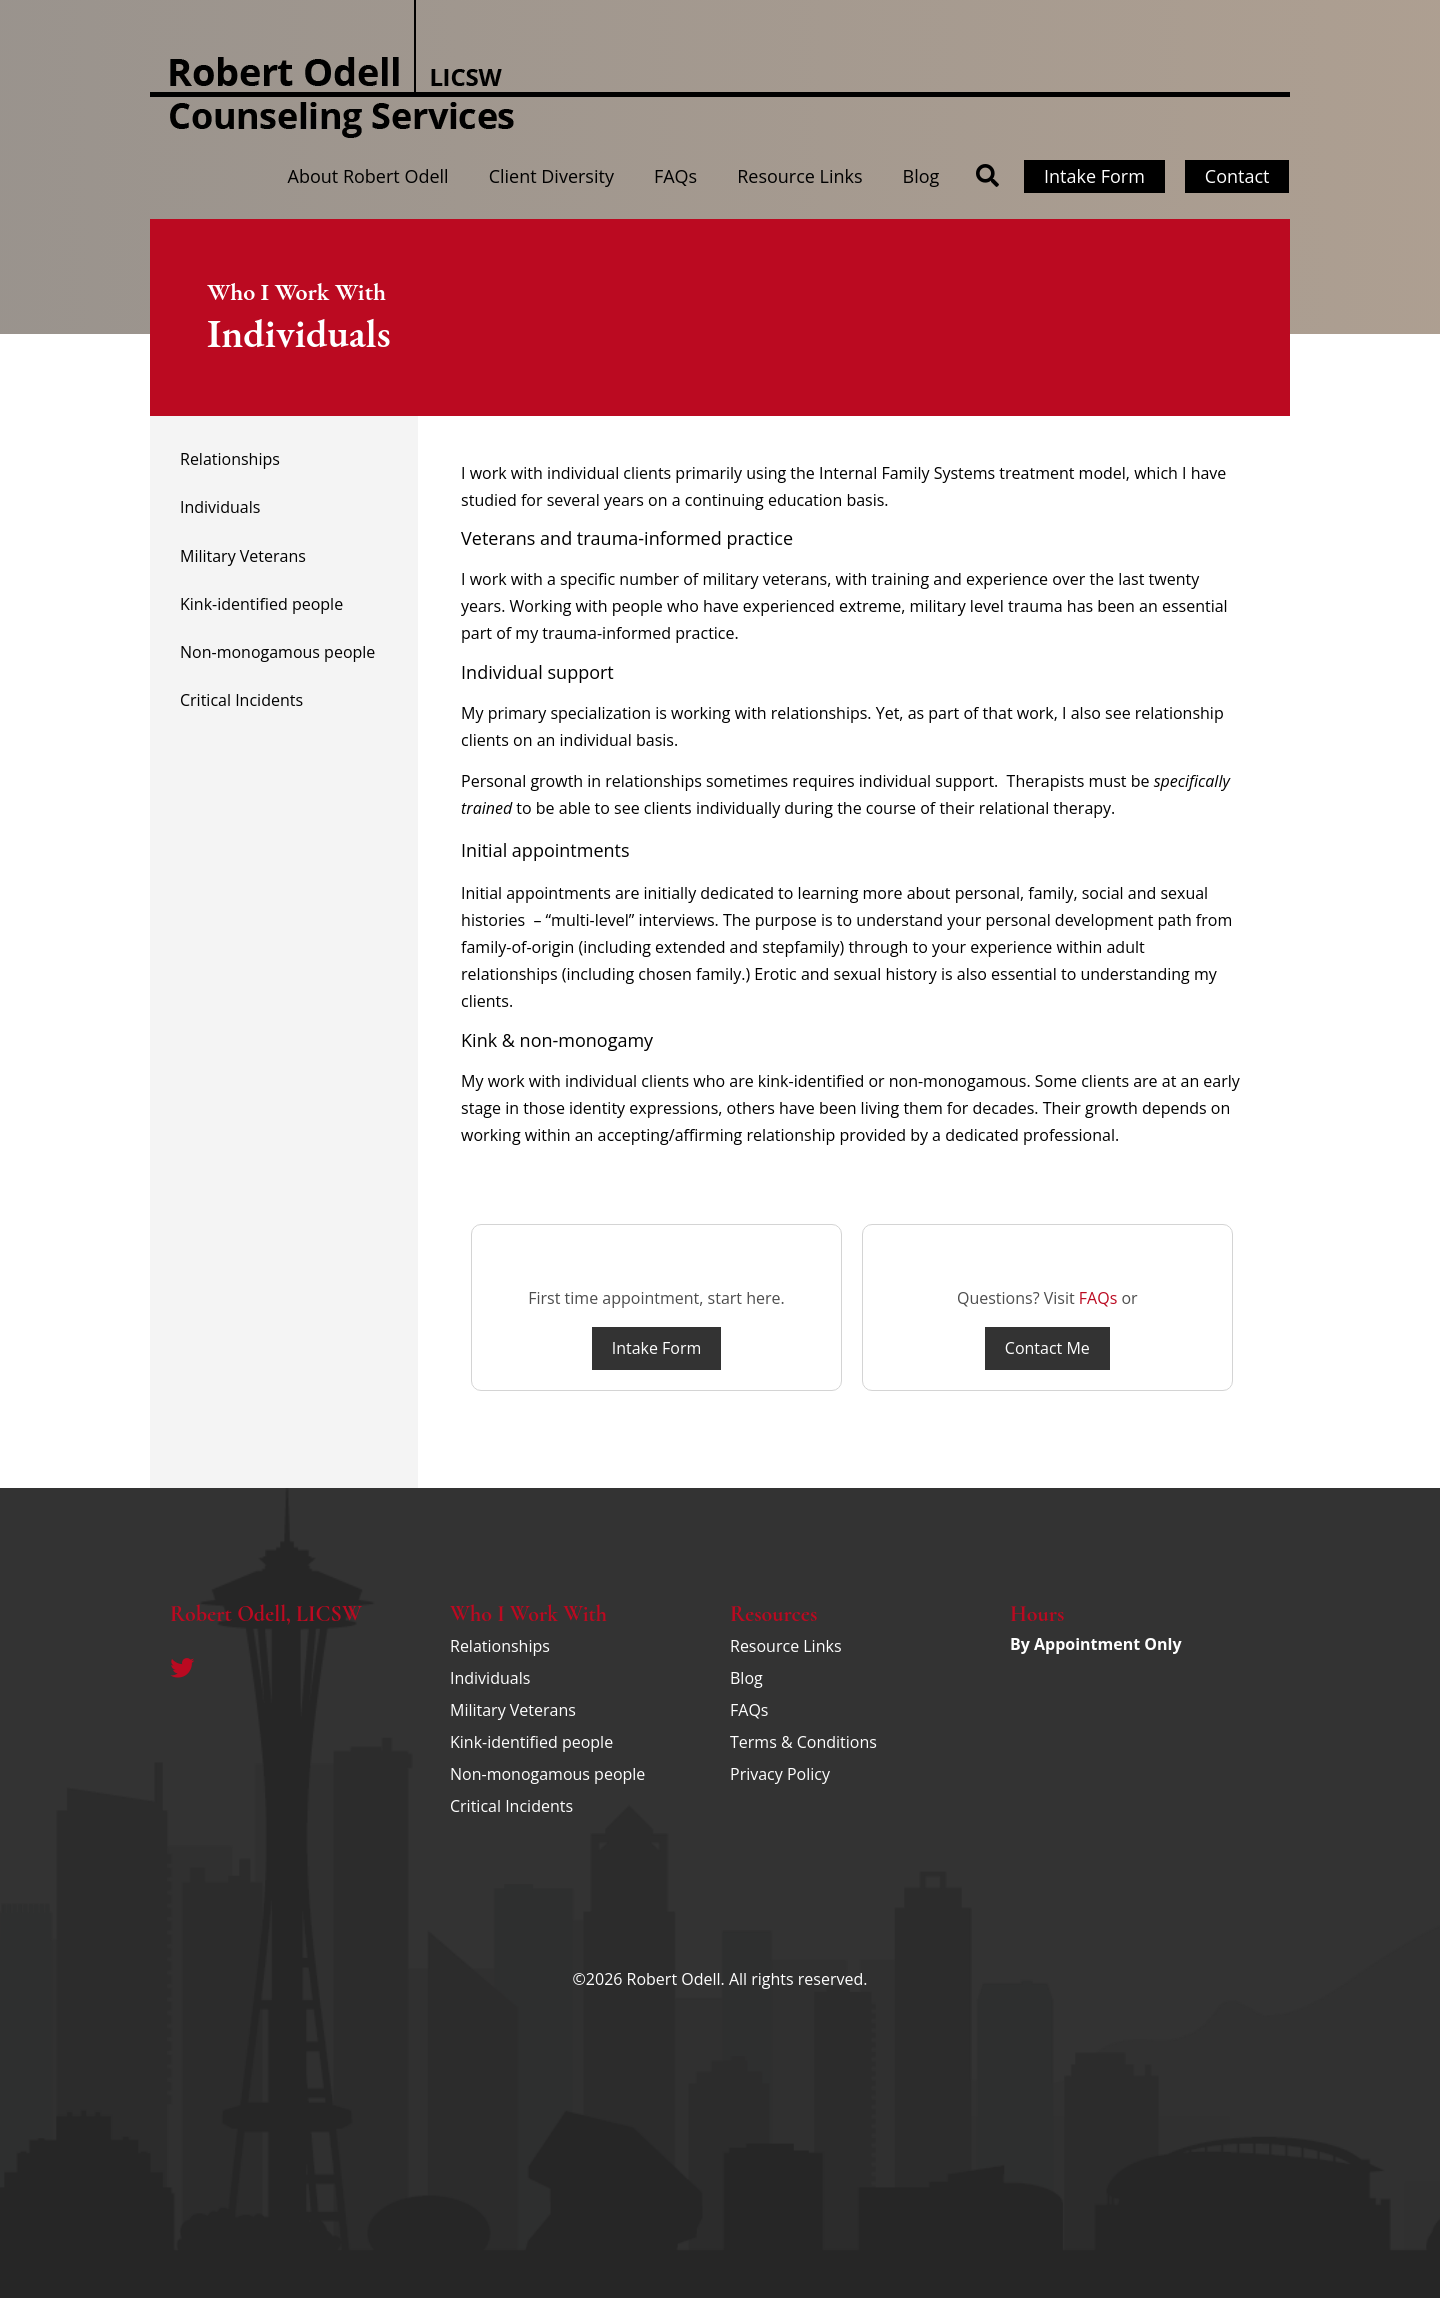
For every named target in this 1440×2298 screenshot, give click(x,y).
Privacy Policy (780, 1774)
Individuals (220, 507)
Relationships (230, 459)
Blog (921, 176)
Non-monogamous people (277, 652)
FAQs (675, 176)
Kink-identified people (261, 604)
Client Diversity (551, 176)
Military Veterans (243, 556)
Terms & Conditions (803, 1742)
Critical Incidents (241, 700)
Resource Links (799, 176)
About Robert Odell (368, 176)
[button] (987, 176)
